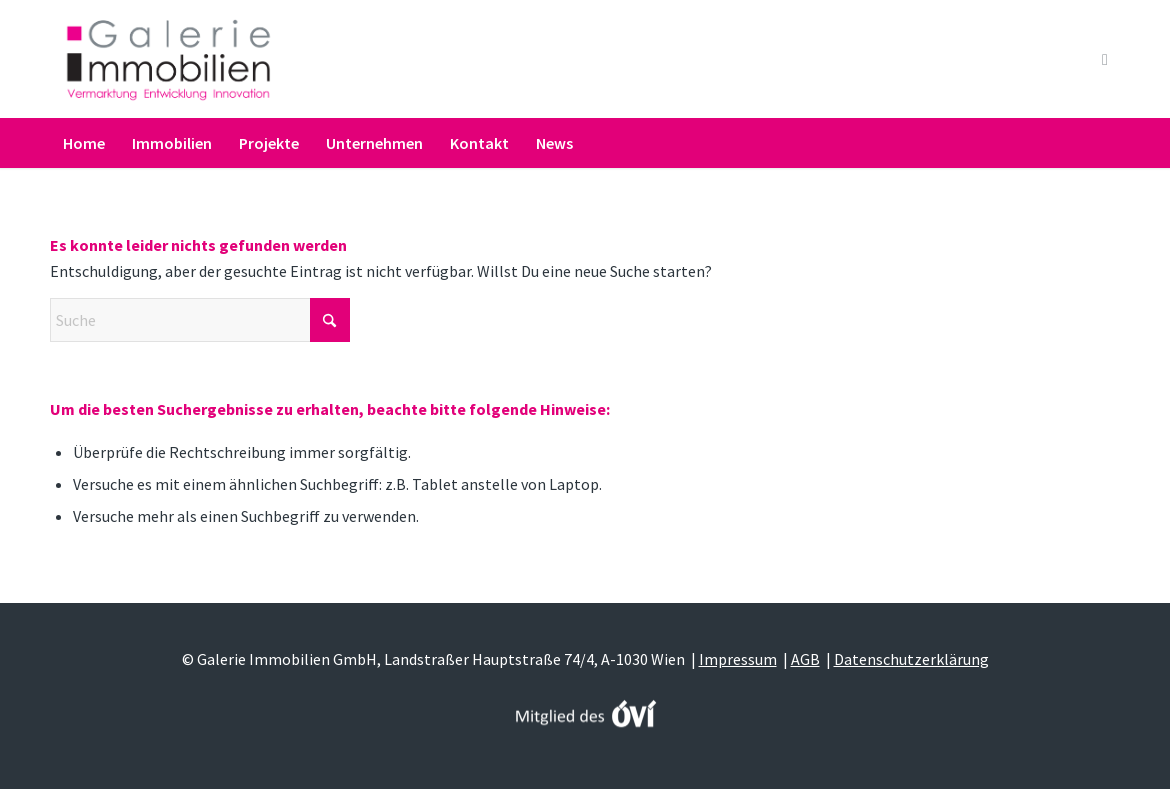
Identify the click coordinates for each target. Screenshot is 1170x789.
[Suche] (1108, 143)
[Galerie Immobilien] (168, 59)
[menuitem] (84, 143)
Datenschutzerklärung (911, 659)
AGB (805, 659)
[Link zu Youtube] (1105, 59)
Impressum (738, 659)
